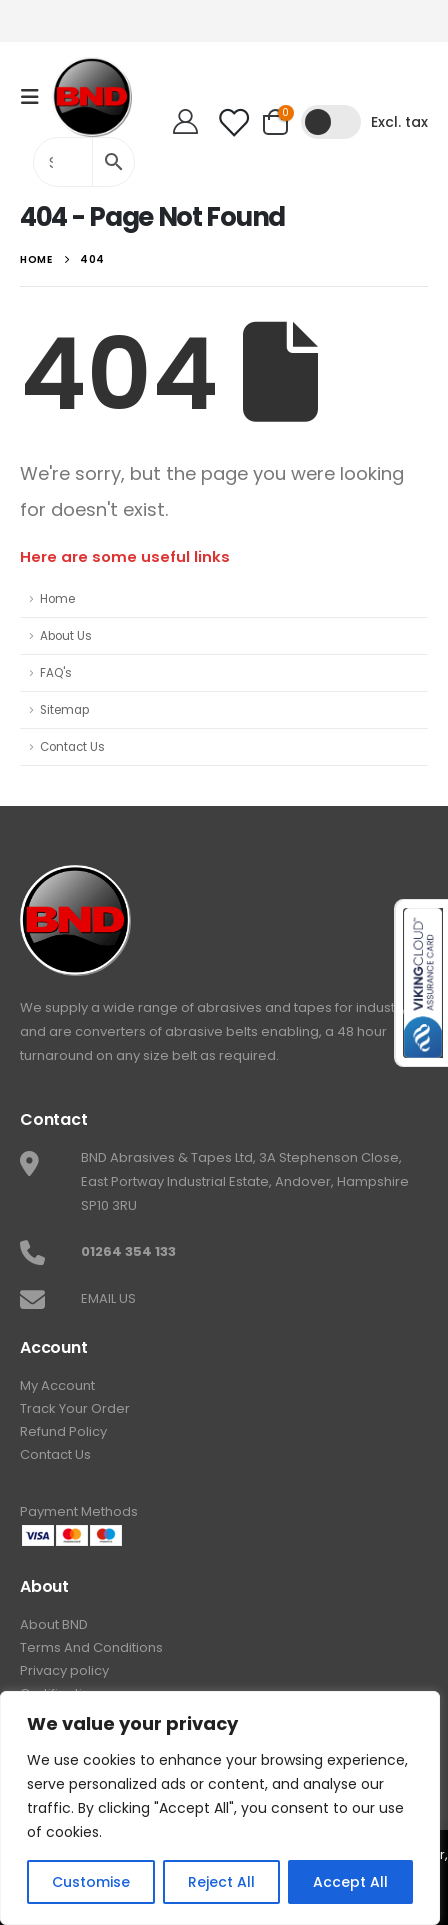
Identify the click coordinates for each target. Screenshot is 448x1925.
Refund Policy (63, 1431)
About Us (66, 636)
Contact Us (72, 747)
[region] (220, 1808)
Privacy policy (64, 1670)
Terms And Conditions (91, 1647)
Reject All (221, 1882)
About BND (54, 1624)
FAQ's (56, 673)
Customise (91, 1882)
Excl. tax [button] (399, 122)
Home (57, 599)
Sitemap (64, 710)
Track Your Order (75, 1408)
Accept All (350, 1882)
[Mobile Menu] (36, 97)
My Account (57, 1385)
